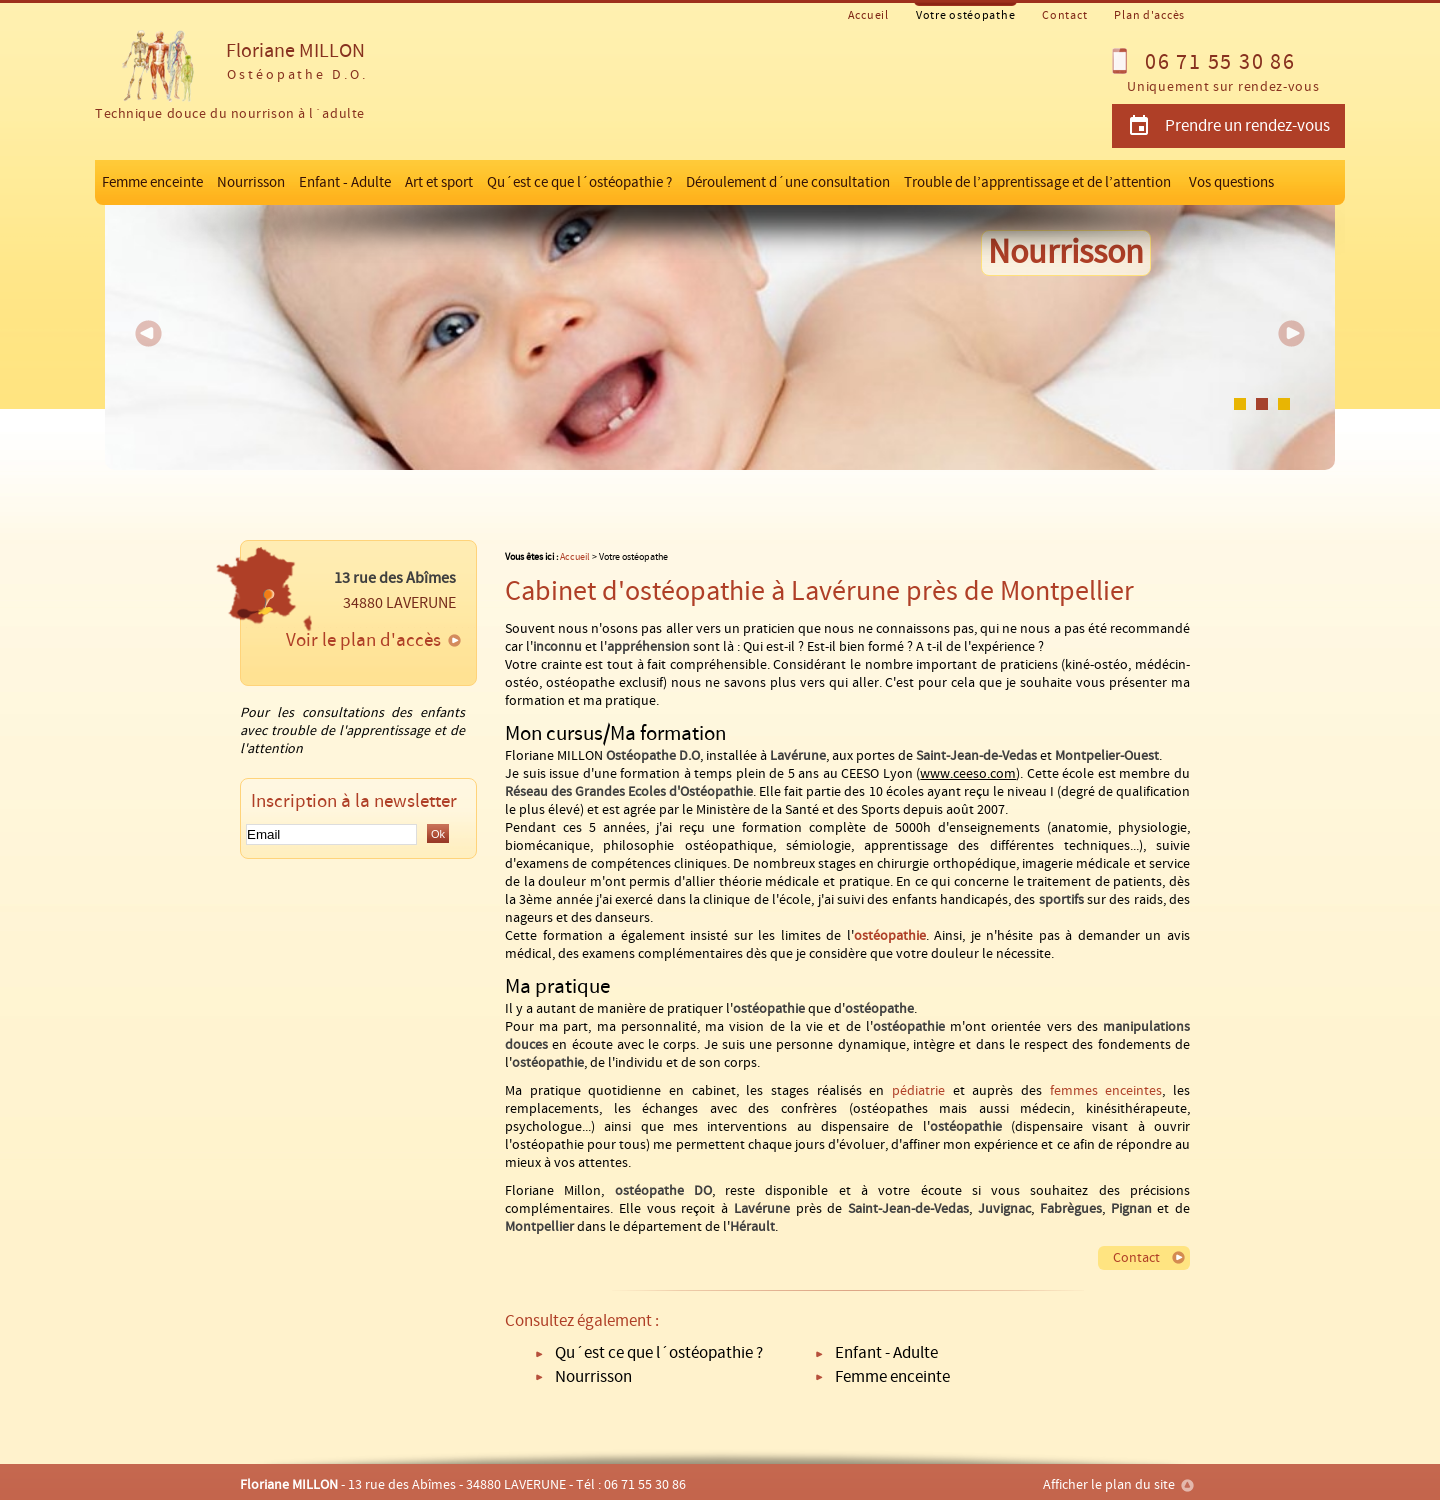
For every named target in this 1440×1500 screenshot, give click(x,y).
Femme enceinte (152, 182)
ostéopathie (890, 936)
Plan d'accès (1149, 15)
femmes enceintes (1106, 1091)
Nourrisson (251, 182)
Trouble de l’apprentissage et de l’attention (1037, 182)
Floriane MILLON (230, 78)
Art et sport (439, 182)
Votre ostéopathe (966, 15)
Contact (1064, 15)
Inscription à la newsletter (354, 801)
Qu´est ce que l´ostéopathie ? (579, 182)
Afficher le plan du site (1109, 1485)
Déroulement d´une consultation (788, 182)
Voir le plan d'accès (363, 640)
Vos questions (1231, 182)
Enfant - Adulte (345, 182)
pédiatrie (918, 1091)
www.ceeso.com (968, 774)
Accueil (868, 15)
